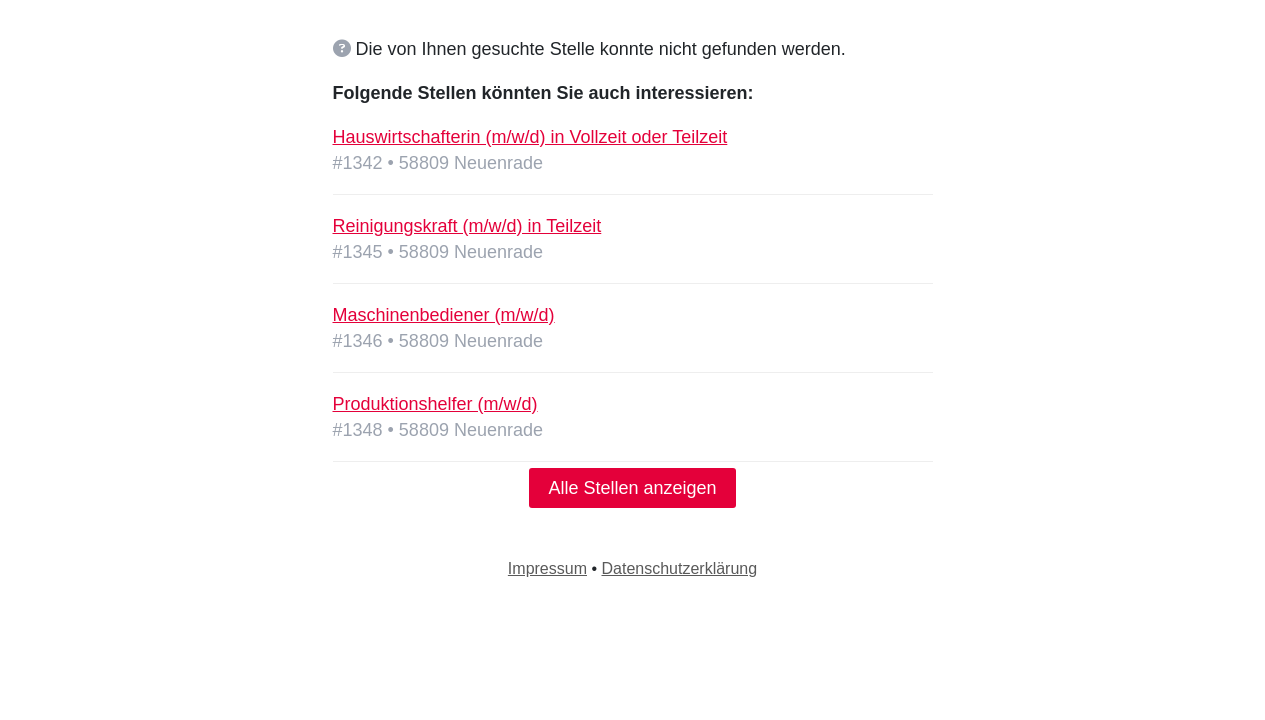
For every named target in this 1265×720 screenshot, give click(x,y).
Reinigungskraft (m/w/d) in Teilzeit (467, 226)
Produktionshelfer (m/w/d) (435, 404)
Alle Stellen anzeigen (632, 488)
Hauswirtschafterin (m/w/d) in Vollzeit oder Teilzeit (530, 137)
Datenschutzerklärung (680, 568)
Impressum (547, 568)
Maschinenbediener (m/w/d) (444, 315)
